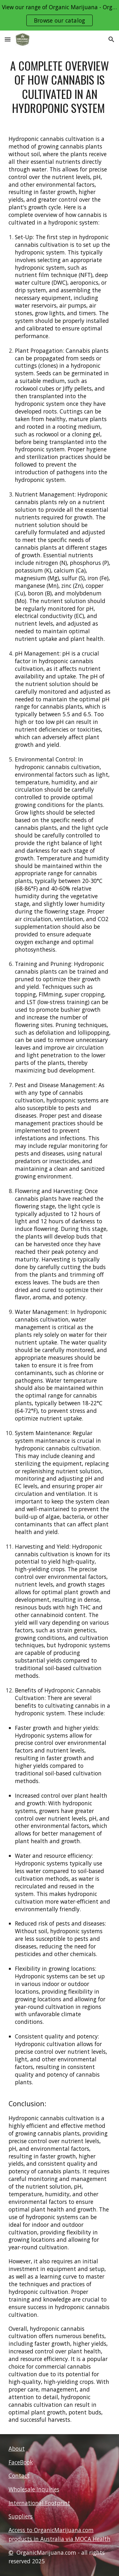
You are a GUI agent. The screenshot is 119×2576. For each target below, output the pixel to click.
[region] (59, 15)
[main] (59, 86)
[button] (7, 39)
